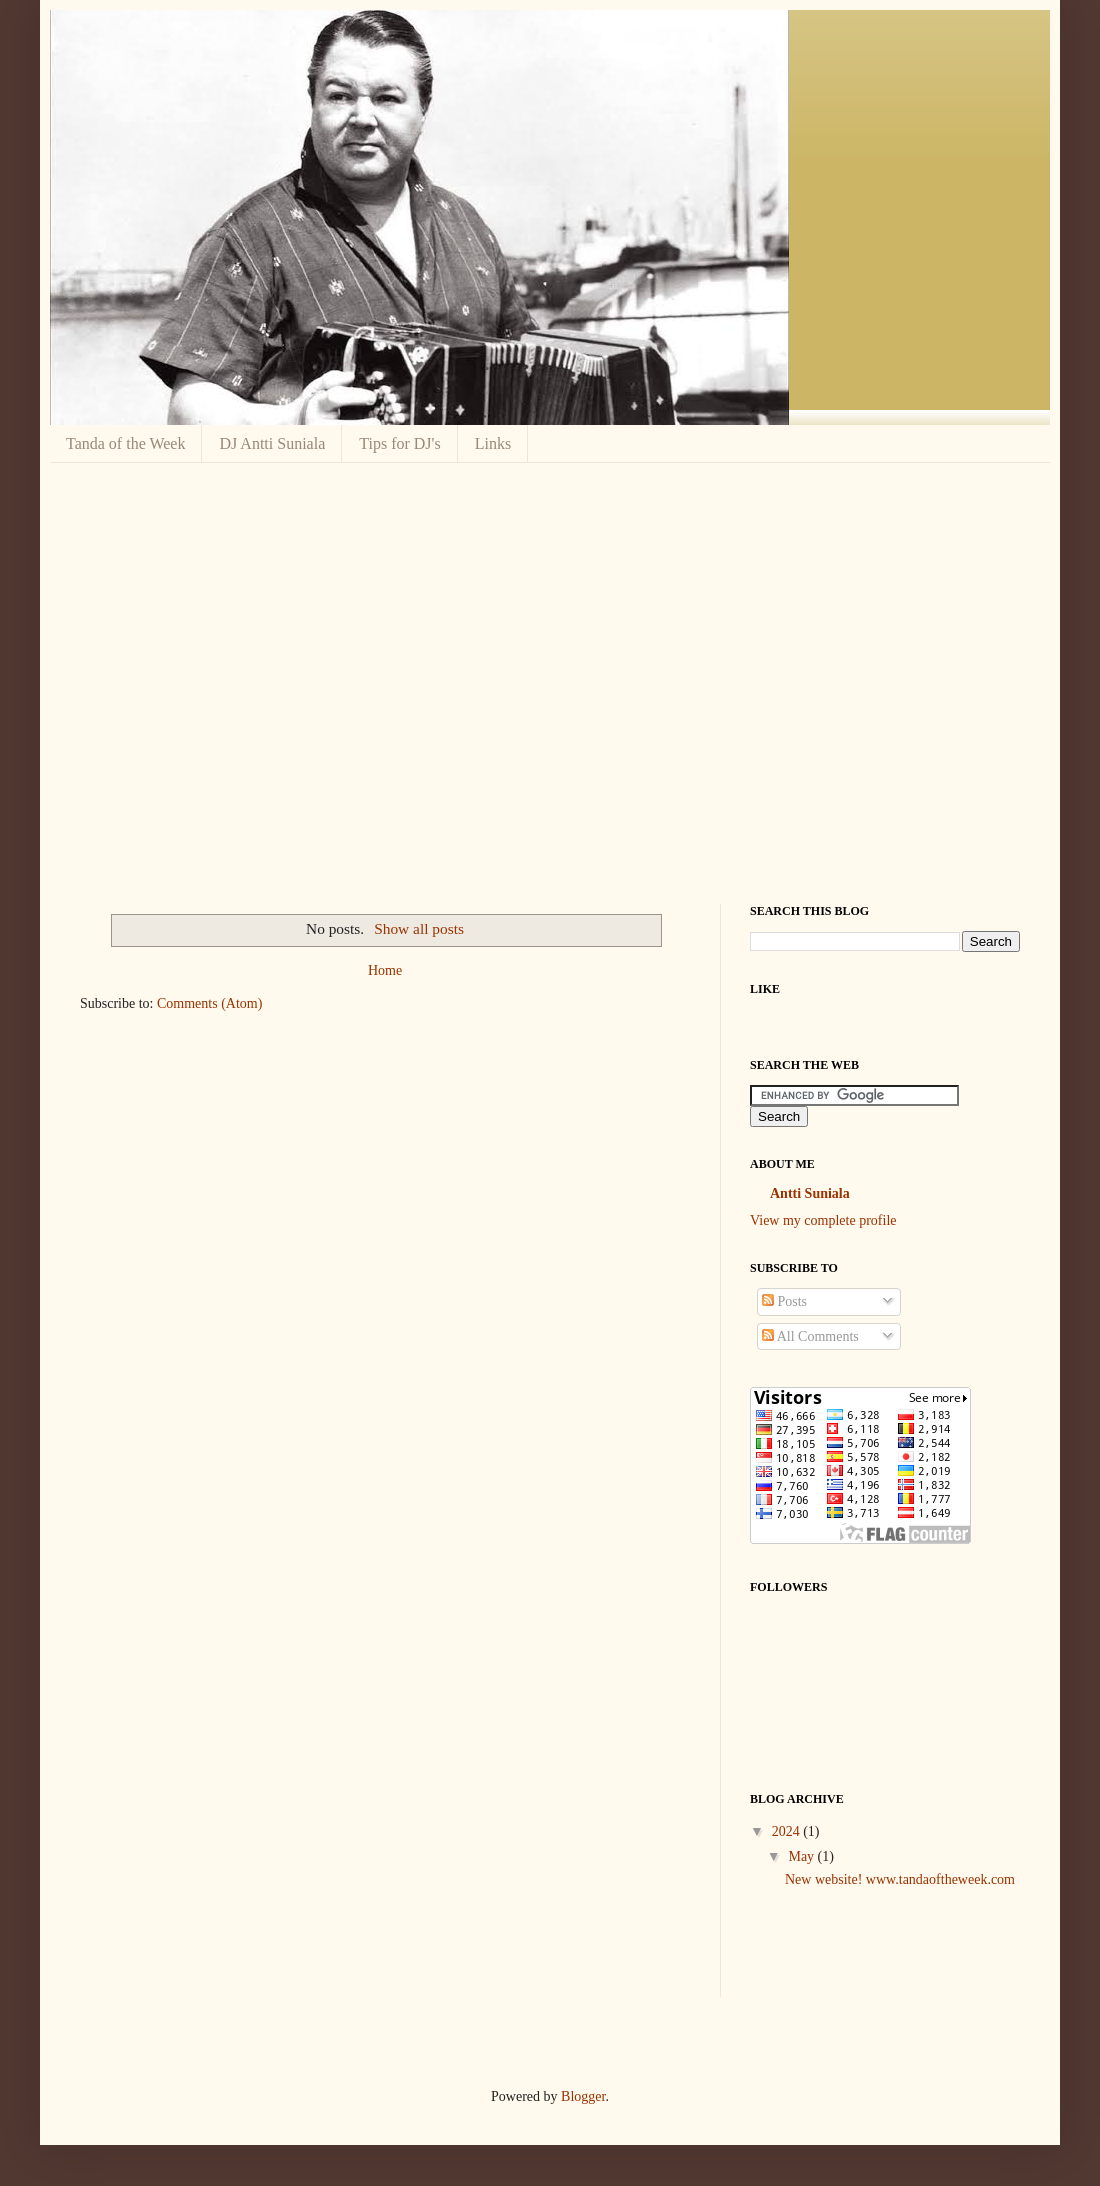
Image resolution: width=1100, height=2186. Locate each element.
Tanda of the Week (125, 443)
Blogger (583, 2096)
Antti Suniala (810, 1193)
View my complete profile (823, 1220)
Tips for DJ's (399, 443)
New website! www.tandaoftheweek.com (900, 1879)
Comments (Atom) (209, 1003)
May (802, 1856)
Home (385, 970)
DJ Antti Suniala (272, 443)
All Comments (810, 1336)
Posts (784, 1301)
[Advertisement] (187, 680)
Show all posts (419, 928)
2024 (788, 1831)
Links (493, 443)
